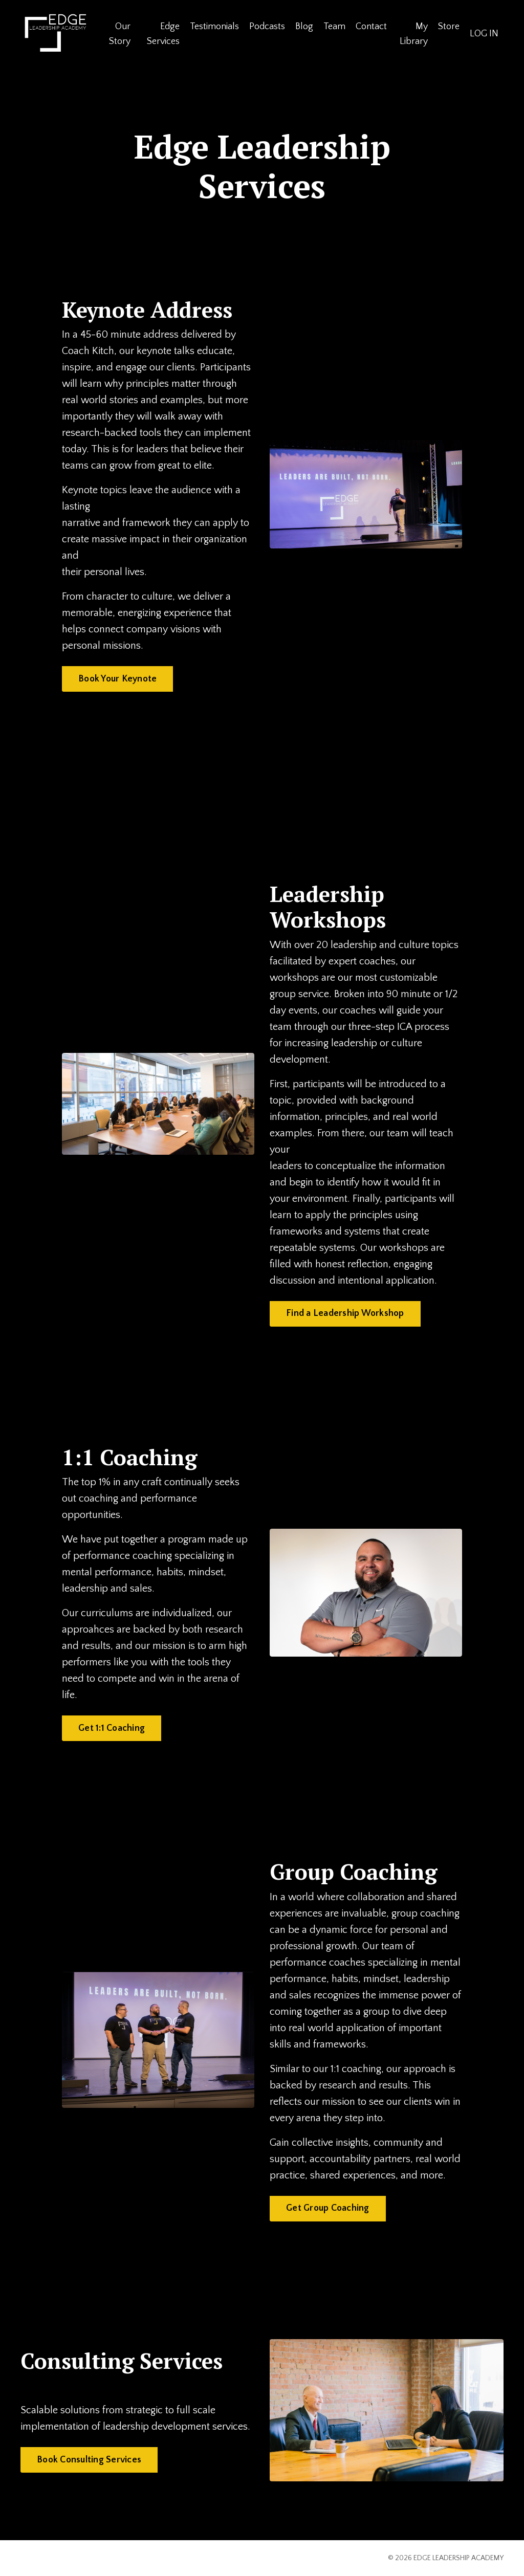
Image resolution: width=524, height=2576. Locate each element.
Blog (304, 26)
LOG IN (484, 34)
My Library (414, 34)
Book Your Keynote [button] (117, 679)
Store (449, 26)
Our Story (119, 34)
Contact (371, 26)
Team (334, 26)
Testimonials (214, 26)
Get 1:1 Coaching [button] (111, 1728)
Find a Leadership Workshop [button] (345, 1313)
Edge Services (163, 34)
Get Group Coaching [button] (327, 2208)
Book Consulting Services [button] (89, 2460)
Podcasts (267, 26)
